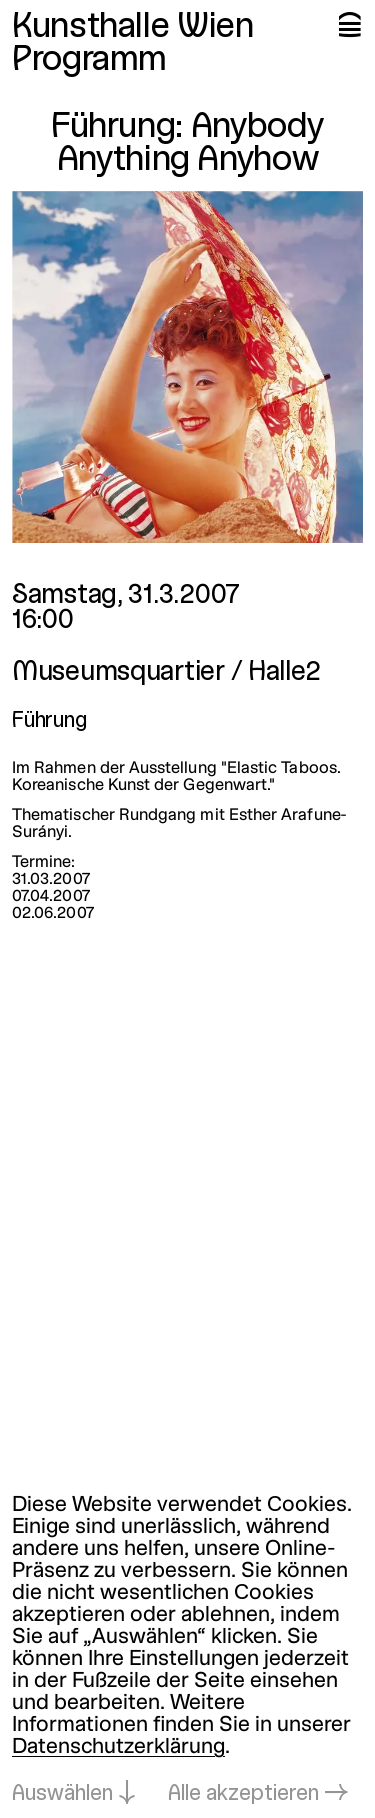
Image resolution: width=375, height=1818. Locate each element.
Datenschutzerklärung (118, 1747)
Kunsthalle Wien (133, 28)
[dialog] (187, 1650)
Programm (89, 61)
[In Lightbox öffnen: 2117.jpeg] (187, 367)
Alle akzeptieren (243, 1794)
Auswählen (62, 1794)
